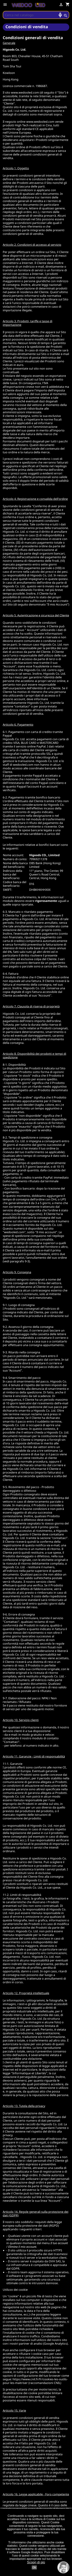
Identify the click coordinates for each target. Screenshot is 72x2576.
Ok (34, 2567)
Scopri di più (36, 2562)
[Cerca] (36, 15)
